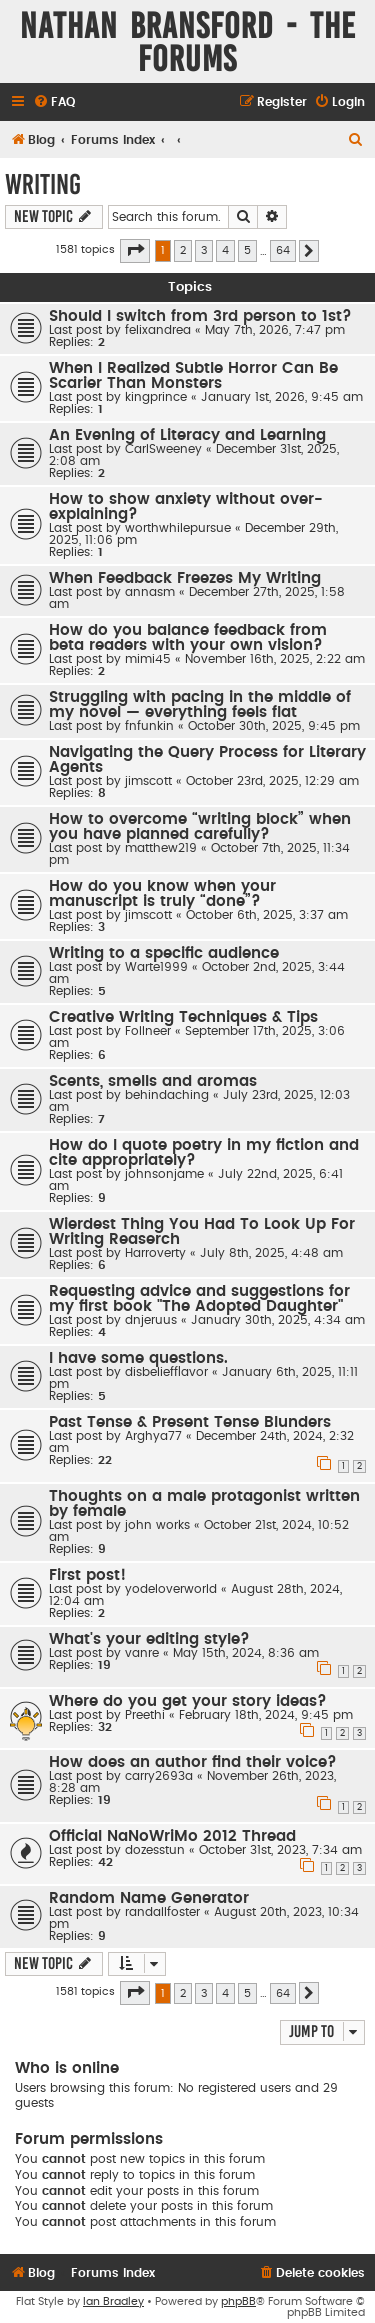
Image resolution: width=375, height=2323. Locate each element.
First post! (87, 1575)
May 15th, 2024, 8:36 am (246, 1653)
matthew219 (161, 848)
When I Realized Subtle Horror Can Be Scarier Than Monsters (193, 376)
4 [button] (225, 250)
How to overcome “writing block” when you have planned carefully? (200, 827)
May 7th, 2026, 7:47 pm (275, 330)
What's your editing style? (149, 1639)
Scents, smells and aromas (153, 1081)
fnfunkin (149, 726)
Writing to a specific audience (164, 953)
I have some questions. (138, 1358)
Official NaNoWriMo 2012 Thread (172, 1836)
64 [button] (283, 250)
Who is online (67, 2068)
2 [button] (183, 250)
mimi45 (148, 659)
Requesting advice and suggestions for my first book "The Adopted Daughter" (199, 1299)
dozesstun (155, 1850)
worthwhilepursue (178, 528)
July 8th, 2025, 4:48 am (271, 1253)
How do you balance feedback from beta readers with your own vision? (188, 638)
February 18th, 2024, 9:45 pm (266, 1715)
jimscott (148, 781)
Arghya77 (153, 1436)
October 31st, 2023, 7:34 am (280, 1850)
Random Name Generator (149, 1898)
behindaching (167, 1095)
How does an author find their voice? (193, 1762)
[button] (135, 251)
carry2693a (159, 1776)
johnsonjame (164, 1174)
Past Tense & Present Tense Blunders (190, 1422)
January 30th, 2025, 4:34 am (278, 1320)
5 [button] (247, 250)
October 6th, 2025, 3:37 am (267, 915)
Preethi (145, 1715)
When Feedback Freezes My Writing (185, 578)
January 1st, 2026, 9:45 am (282, 397)
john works (157, 1525)
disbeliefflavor (166, 1372)
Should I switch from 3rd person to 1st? (200, 316)
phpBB (238, 2301)
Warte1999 (156, 967)
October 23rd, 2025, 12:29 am (272, 781)
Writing (43, 184)
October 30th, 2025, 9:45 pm (274, 726)
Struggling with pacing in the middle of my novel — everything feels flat (200, 705)
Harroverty (155, 1253)
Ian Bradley (113, 2301)
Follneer (148, 1031)
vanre (142, 1653)
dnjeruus (151, 1320)
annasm (150, 592)
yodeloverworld (171, 1589)
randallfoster (162, 1912)
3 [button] (204, 250)
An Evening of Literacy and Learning (187, 435)
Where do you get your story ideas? (188, 1701)
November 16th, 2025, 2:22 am (275, 659)
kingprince (156, 397)
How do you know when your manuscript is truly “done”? (162, 894)
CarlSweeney (163, 449)
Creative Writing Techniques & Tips (183, 1017)
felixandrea (158, 330)
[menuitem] (54, 102)
